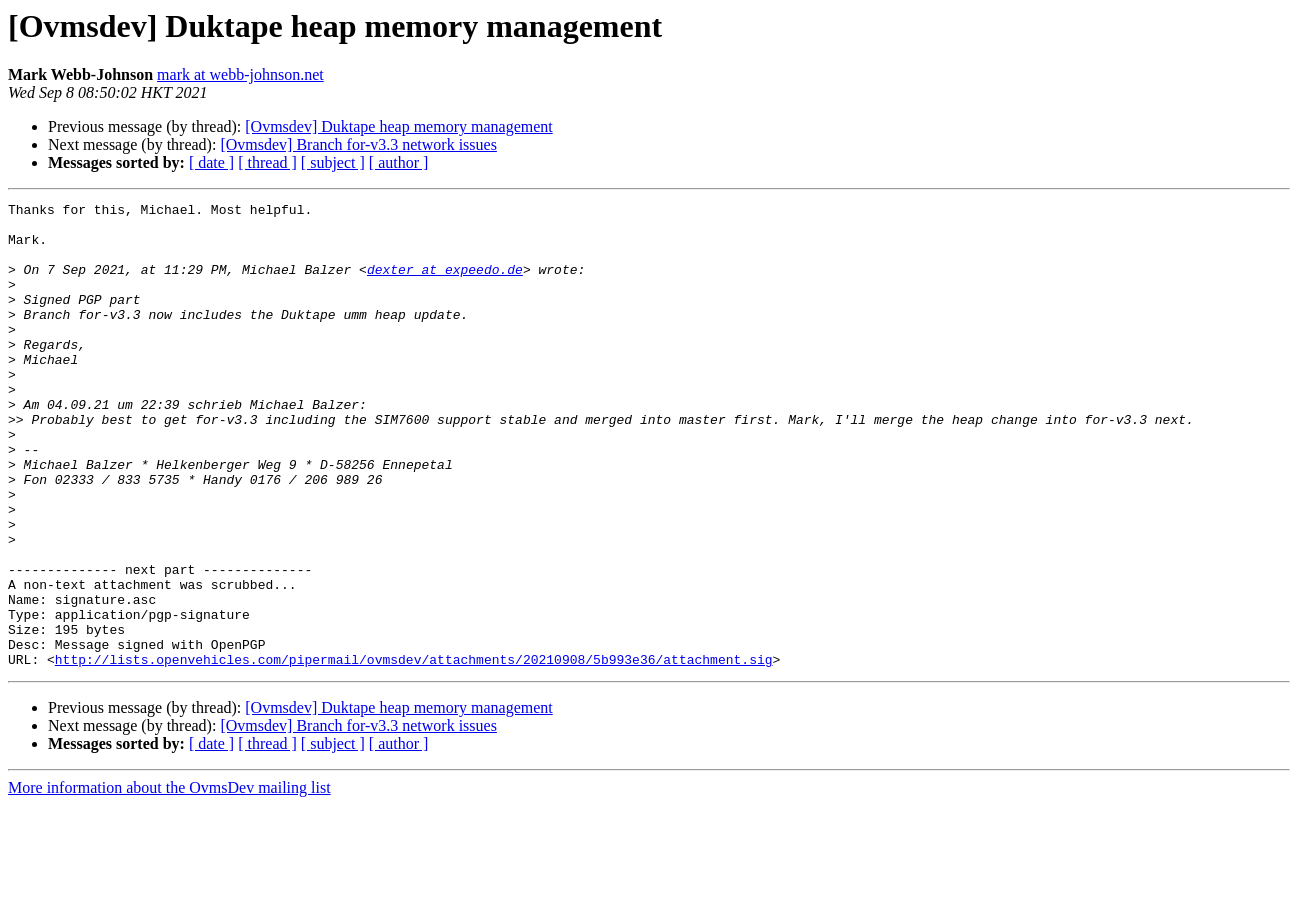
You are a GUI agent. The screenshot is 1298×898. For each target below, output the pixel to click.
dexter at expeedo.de (445, 284)
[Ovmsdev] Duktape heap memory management (398, 126)
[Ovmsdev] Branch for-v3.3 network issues (358, 144)
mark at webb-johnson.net (240, 74)
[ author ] (399, 162)
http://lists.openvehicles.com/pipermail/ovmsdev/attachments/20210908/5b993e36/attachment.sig (414, 752)
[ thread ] (267, 162)
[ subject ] (333, 162)
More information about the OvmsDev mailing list (169, 880)
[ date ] (211, 162)
